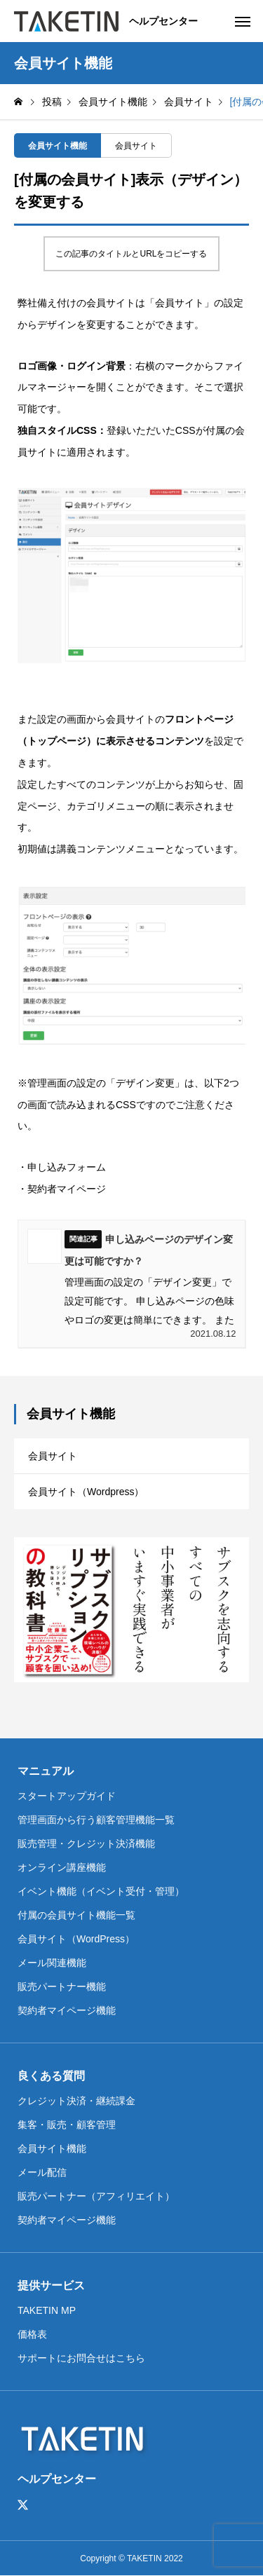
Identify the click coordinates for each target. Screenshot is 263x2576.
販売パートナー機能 (62, 1986)
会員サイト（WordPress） (76, 1938)
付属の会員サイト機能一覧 (76, 1915)
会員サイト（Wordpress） (86, 1491)
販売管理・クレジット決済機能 (86, 1843)
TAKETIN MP (47, 2310)
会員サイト (136, 146)
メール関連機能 (52, 1962)
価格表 (32, 2334)
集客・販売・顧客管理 (67, 2124)
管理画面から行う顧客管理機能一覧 (96, 1819)
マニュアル (46, 1771)
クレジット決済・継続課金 (76, 2100)
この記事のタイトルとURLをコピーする (131, 254)
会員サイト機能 (57, 146)
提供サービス (51, 2285)
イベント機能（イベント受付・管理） (101, 1891)
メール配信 (42, 2172)
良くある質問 (51, 2076)
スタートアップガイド (67, 1795)
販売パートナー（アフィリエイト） (96, 2196)
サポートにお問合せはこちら (81, 2358)
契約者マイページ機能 (67, 2010)
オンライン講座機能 (62, 1867)
